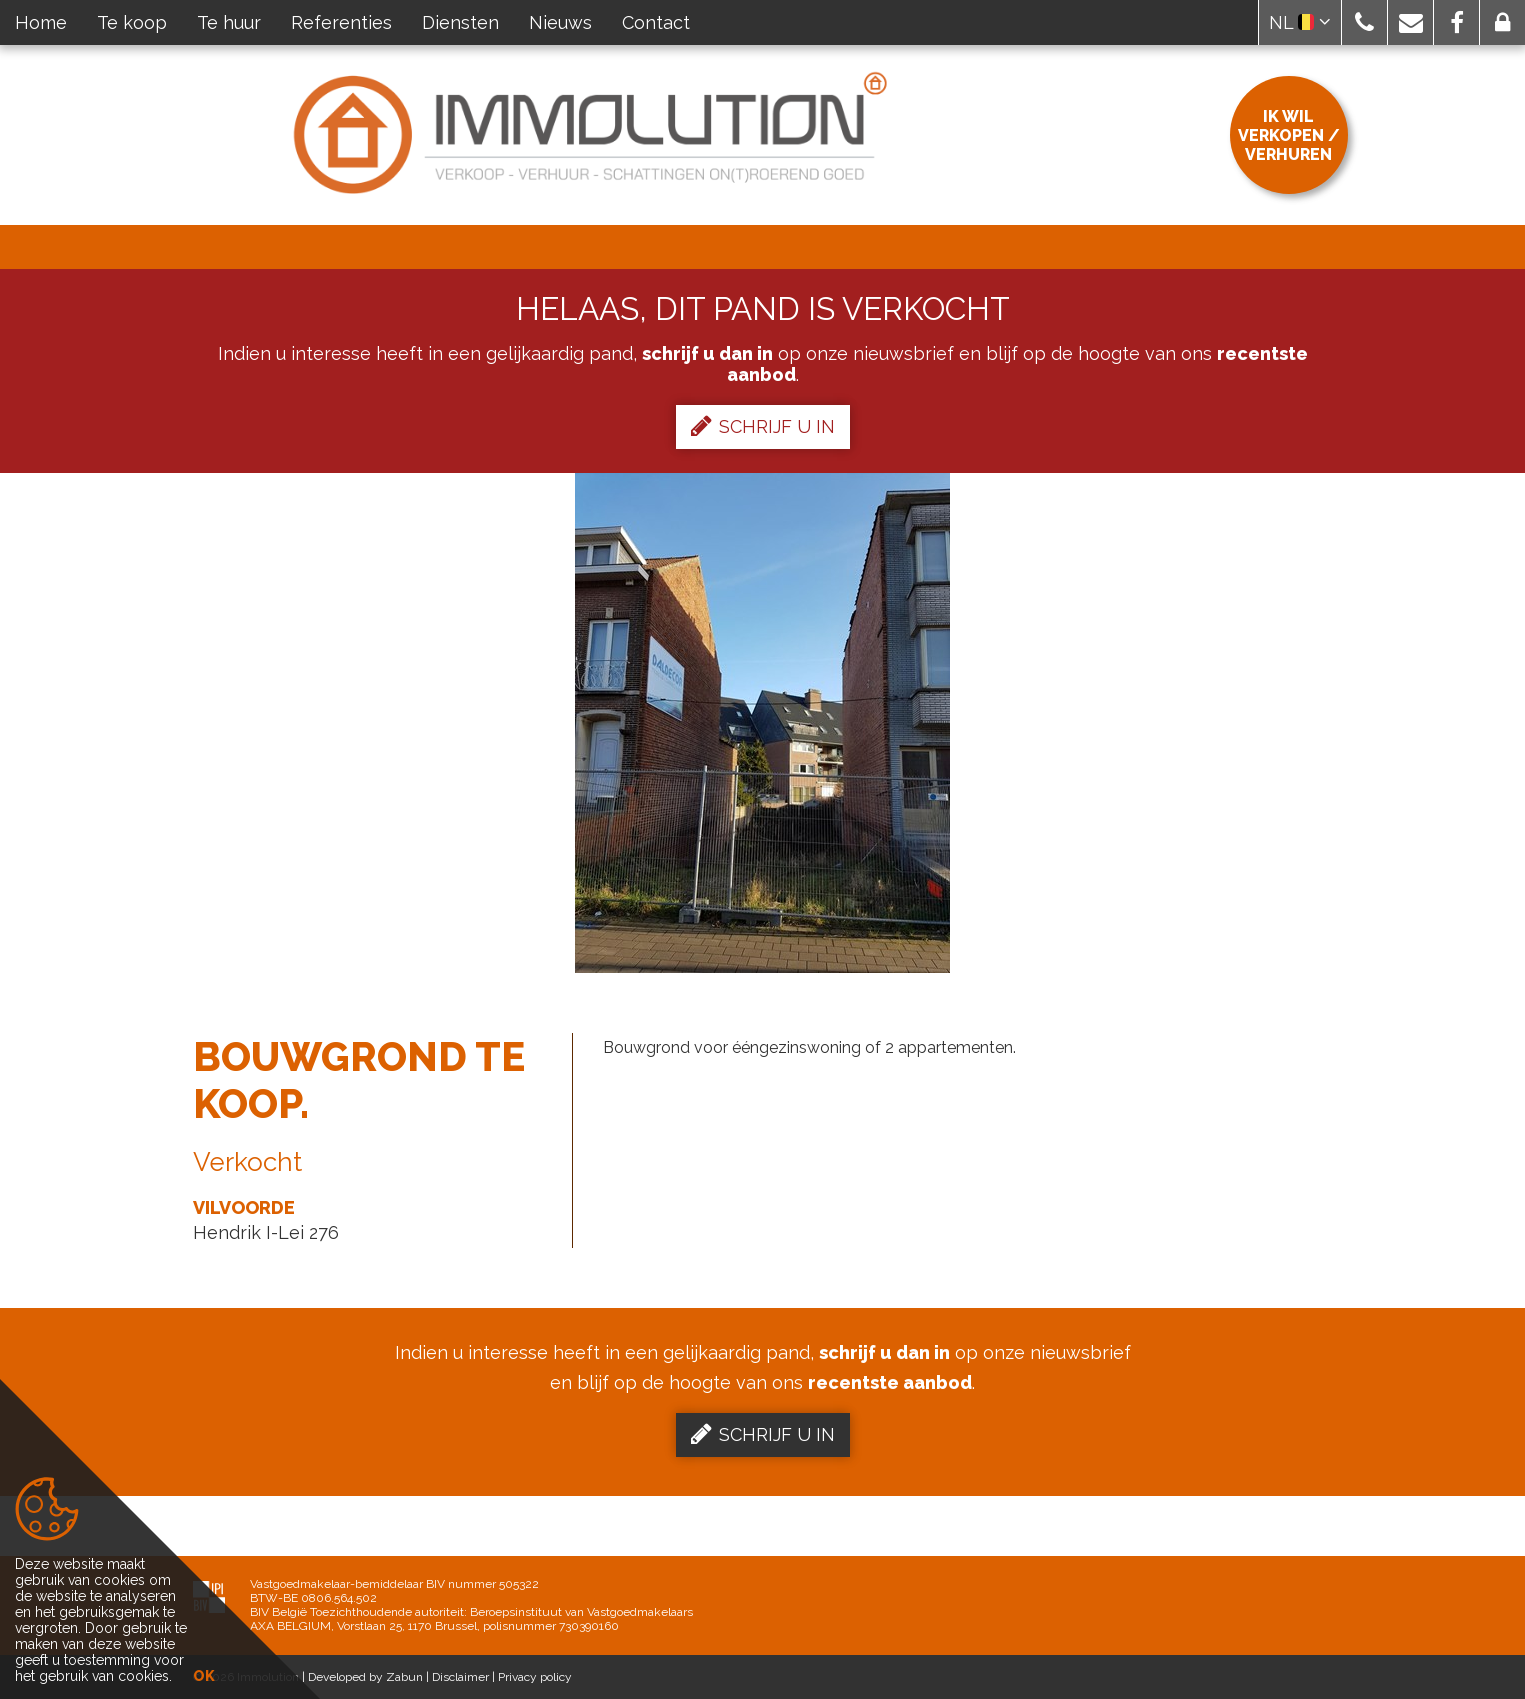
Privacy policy (535, 1677)
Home (41, 22)
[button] (1364, 22)
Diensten (460, 22)
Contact (656, 22)
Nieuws (560, 22)
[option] (762, 723)
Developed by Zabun (365, 1677)
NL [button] (1300, 22)
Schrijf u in (763, 426)
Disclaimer (460, 1677)
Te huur (229, 22)
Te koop (132, 22)
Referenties (341, 22)
